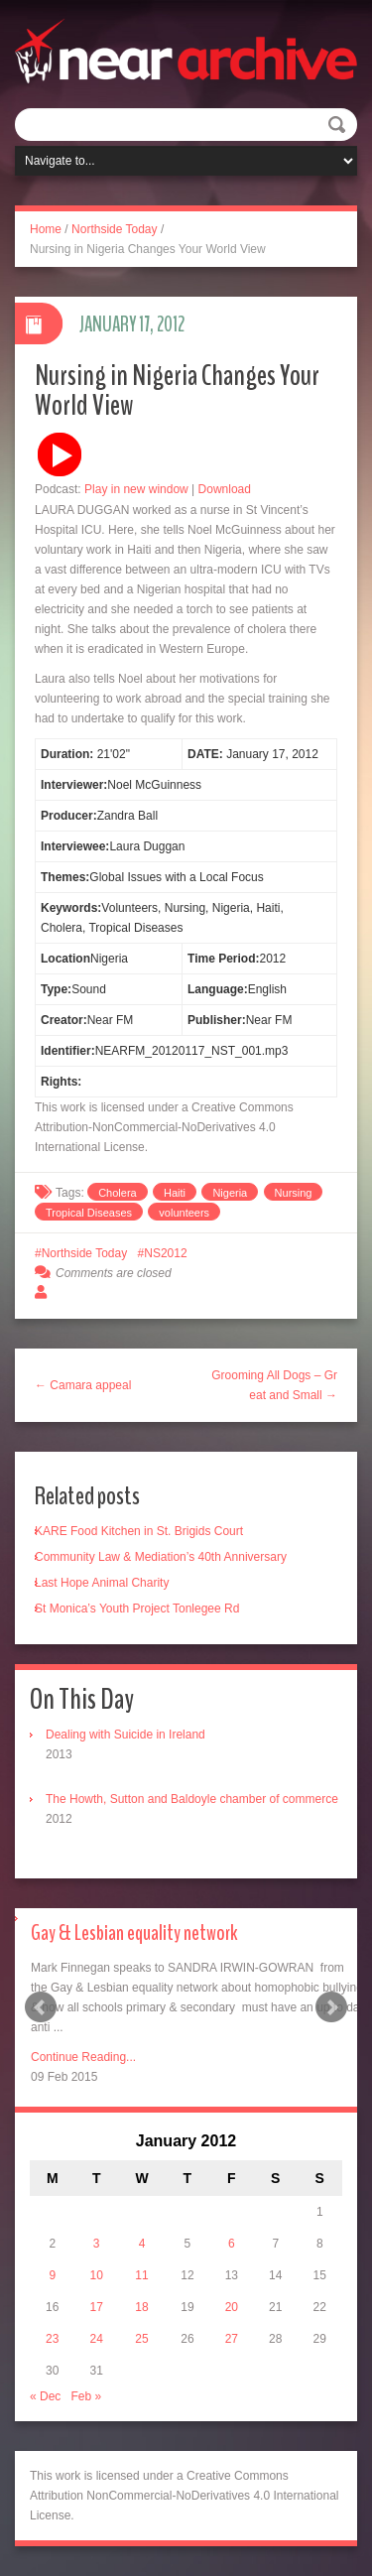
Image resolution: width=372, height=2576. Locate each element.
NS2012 (165, 1253)
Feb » (85, 2396)
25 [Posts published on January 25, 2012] (141, 2339)
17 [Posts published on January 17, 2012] (95, 2307)
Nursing (293, 1193)
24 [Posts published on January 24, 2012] (95, 2339)
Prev (41, 2007)
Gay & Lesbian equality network (134, 1933)
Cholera (117, 1193)
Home (46, 229)
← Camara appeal (83, 1385)
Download (224, 489)
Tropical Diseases (89, 1213)
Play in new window (136, 489)
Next (331, 2007)
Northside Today (114, 229)
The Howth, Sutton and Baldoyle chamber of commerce (192, 1799)
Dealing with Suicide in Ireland (125, 1734)
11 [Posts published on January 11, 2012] (141, 2275)
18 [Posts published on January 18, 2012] (141, 2307)
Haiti (175, 1193)
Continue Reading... (83, 2057)
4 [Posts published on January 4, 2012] (142, 2244)
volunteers (184, 1213)
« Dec (45, 2396)
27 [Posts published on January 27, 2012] (231, 2339)
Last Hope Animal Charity (102, 1583)
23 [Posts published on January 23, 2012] (52, 2339)
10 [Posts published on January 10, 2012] (95, 2275)
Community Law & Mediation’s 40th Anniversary (161, 1557)
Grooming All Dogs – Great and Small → (274, 1385)
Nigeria (229, 1193)
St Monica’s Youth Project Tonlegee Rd (137, 1608)
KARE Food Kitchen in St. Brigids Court (139, 1531)
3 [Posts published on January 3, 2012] (96, 2244)
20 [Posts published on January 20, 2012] (231, 2307)
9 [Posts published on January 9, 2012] (52, 2275)
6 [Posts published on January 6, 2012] (231, 2244)
